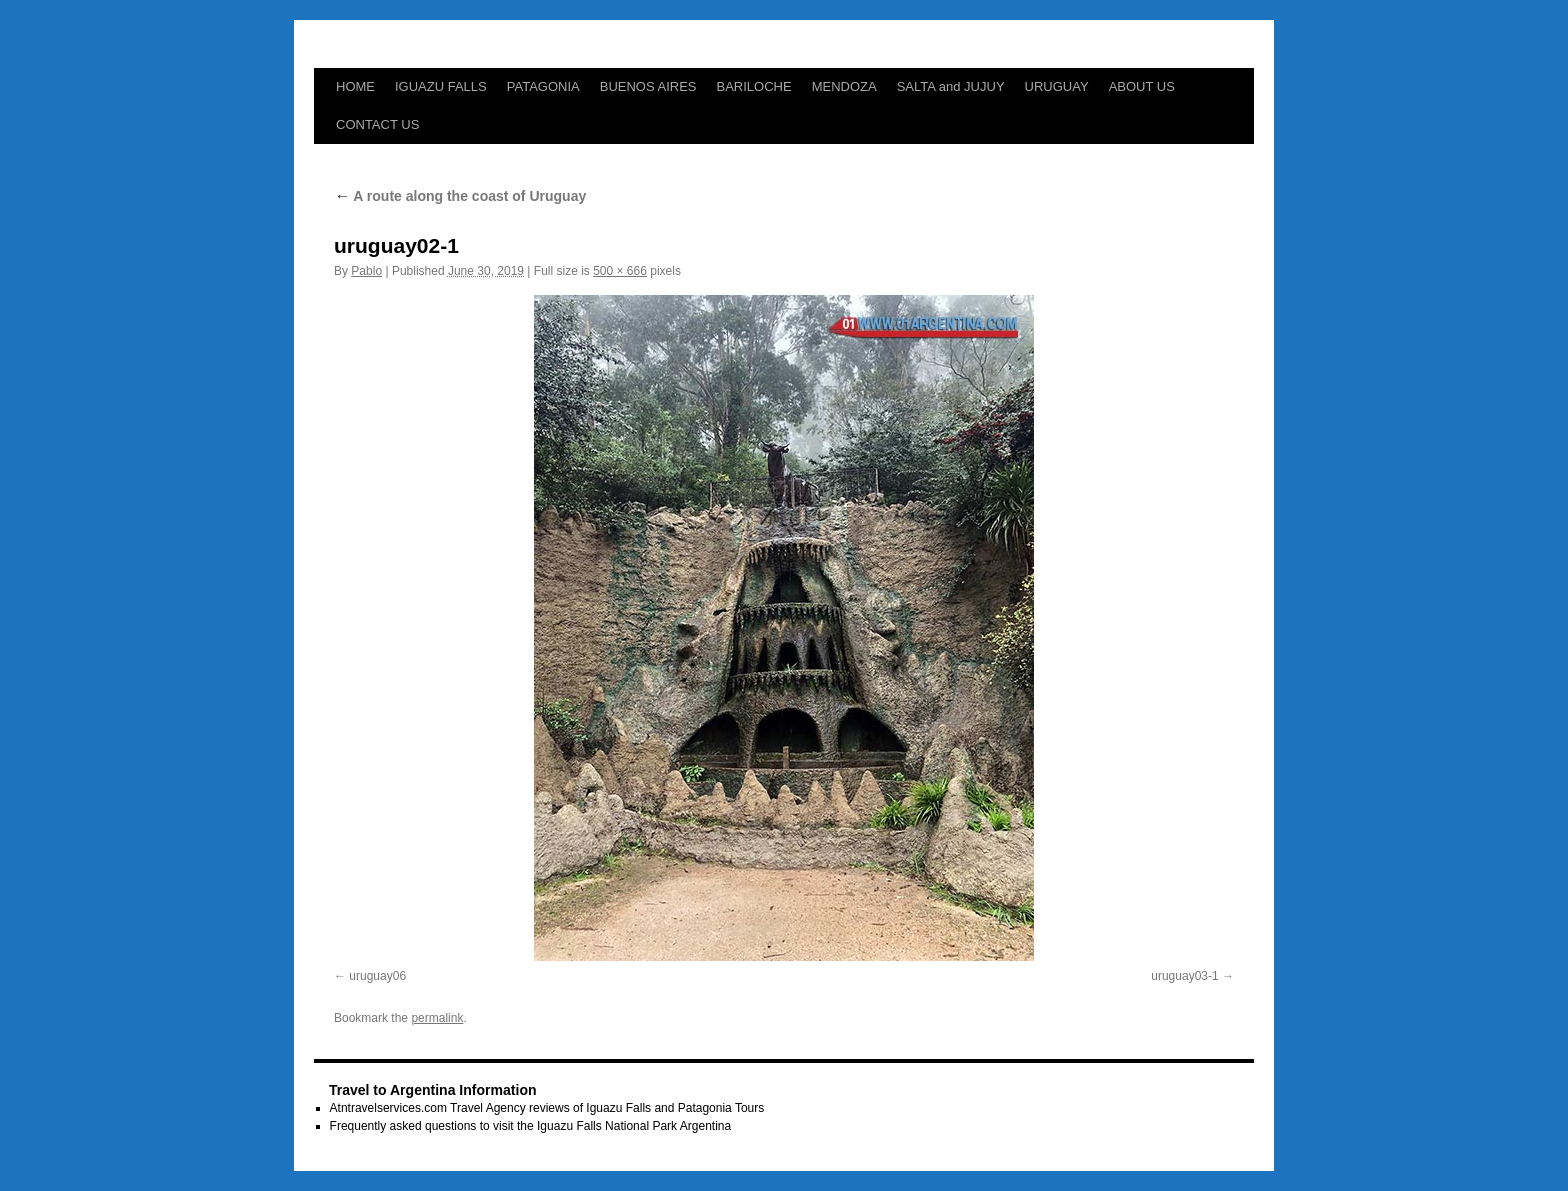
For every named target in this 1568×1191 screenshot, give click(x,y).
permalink (437, 1018)
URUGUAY (1057, 86)
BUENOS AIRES (648, 86)
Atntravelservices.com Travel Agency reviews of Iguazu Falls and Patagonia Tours (547, 1108)
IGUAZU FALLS (441, 86)
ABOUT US (1142, 86)
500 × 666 (620, 271)
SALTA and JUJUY (951, 86)
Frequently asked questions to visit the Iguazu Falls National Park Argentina (531, 1126)
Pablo (366, 271)
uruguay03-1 (1184, 976)
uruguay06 (377, 976)
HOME (355, 86)
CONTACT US (377, 124)
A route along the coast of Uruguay (460, 196)
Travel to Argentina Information (433, 1090)
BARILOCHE (754, 86)
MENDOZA (844, 86)
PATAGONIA (543, 86)
